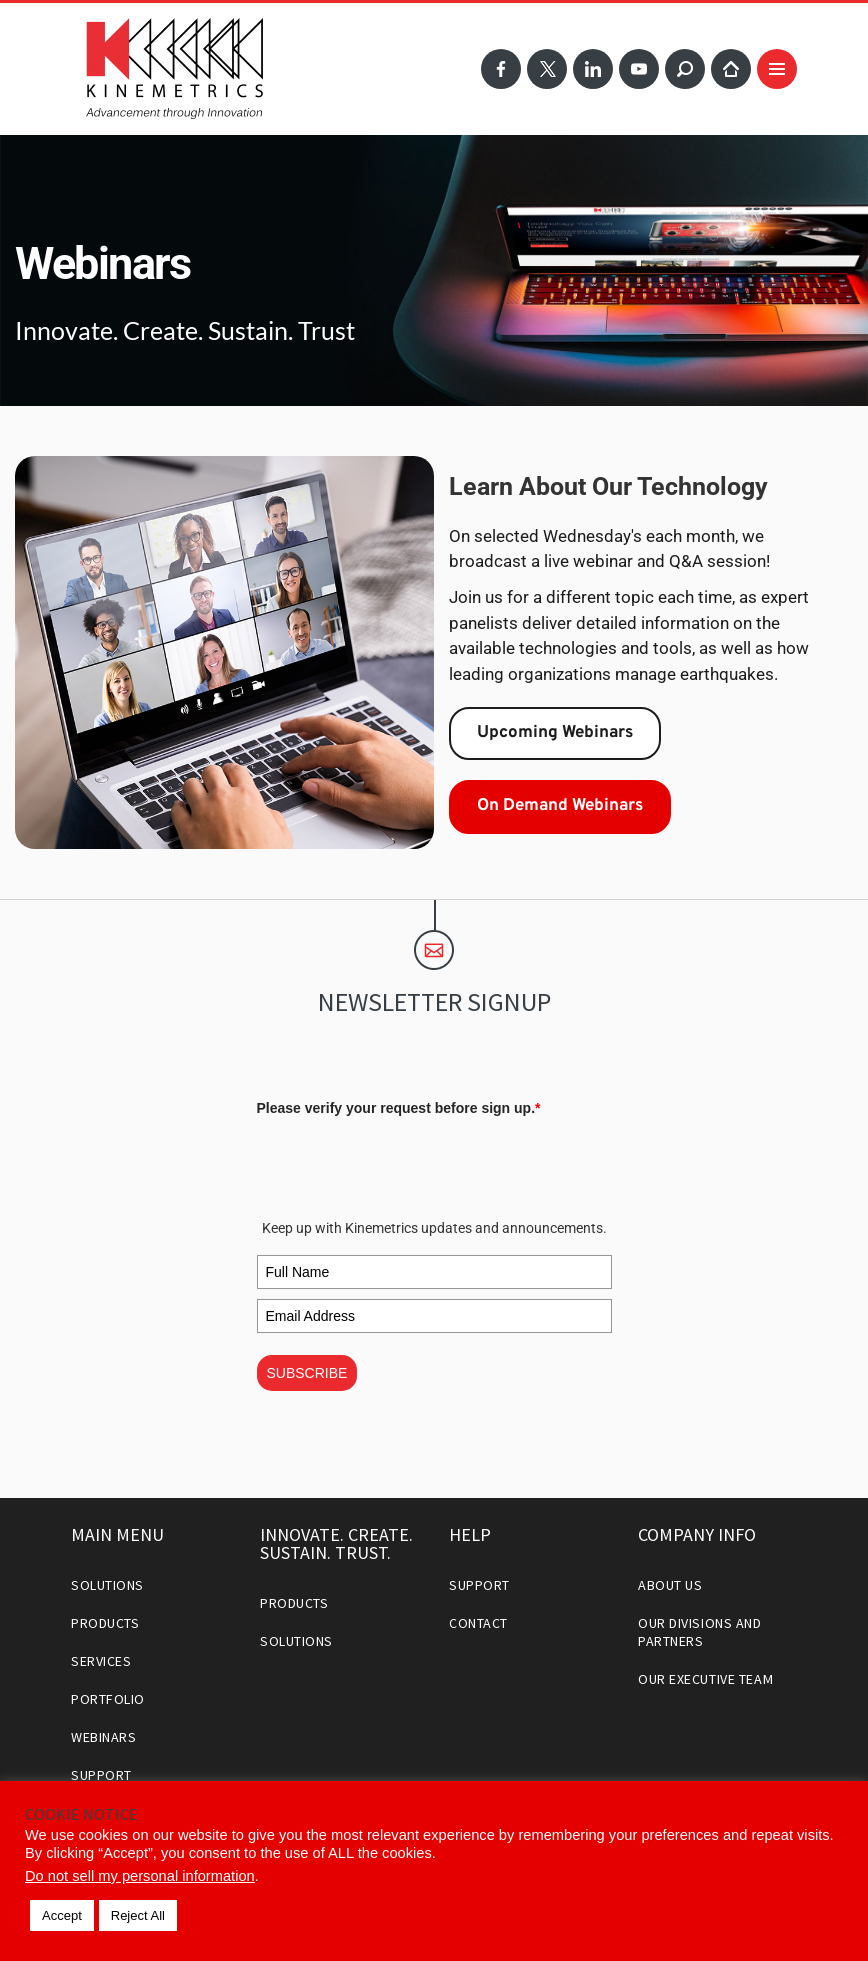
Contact (478, 1623)
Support (101, 1775)
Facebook (501, 69)
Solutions (107, 1585)
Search (685, 69)
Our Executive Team (705, 1679)
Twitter (547, 69)
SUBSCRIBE (307, 1373)
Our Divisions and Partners (700, 1632)
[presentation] (409, 1163)
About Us (670, 1585)
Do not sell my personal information (140, 1876)
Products (105, 1623)
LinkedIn (593, 69)
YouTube (639, 69)
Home (731, 69)
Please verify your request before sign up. (399, 1108)
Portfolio (108, 1699)
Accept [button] (62, 1915)
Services (101, 1661)
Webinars (103, 1737)
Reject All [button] (138, 1915)
